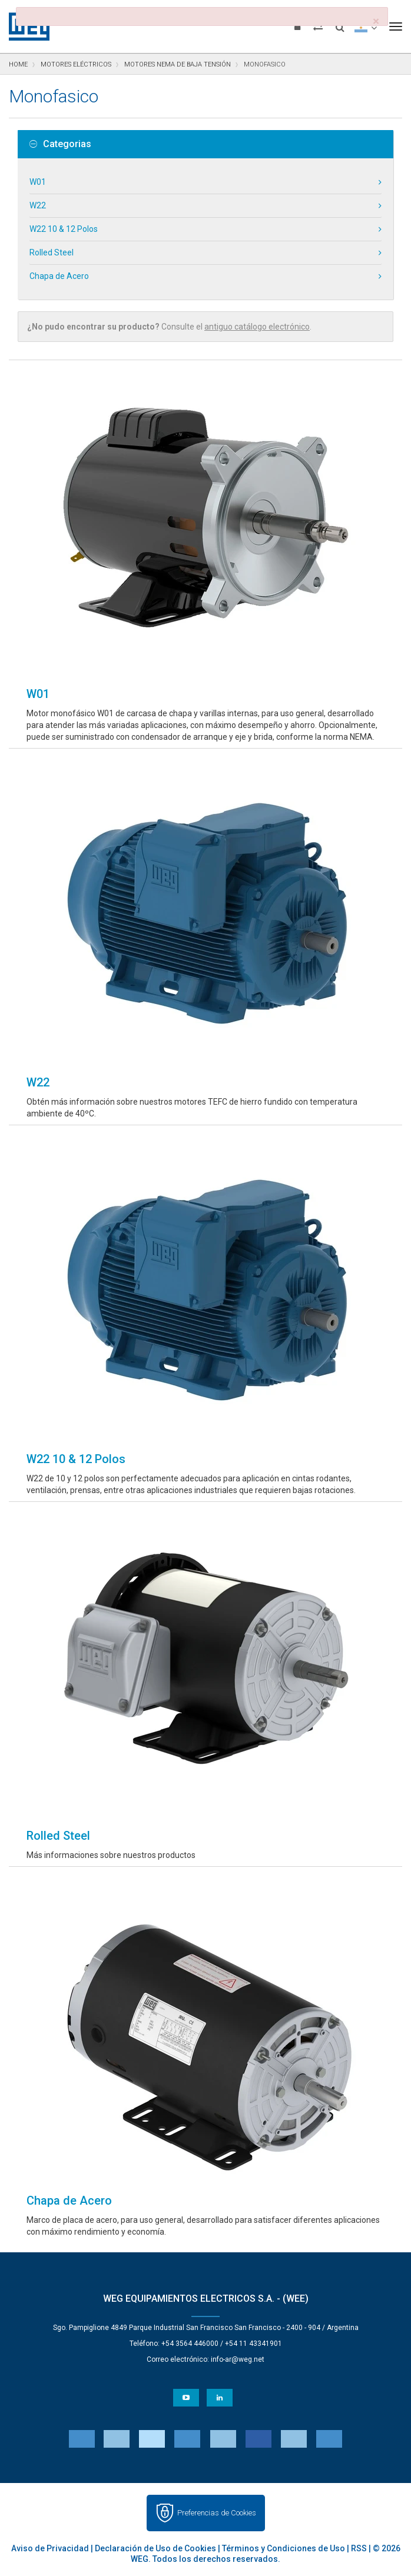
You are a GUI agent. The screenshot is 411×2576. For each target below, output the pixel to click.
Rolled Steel (51, 252)
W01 (37, 182)
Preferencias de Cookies (216, 2512)
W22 (37, 205)
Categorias (60, 144)
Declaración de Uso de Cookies (155, 2548)
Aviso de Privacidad (50, 2548)
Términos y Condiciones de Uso (283, 2548)
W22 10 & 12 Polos (63, 229)
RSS (359, 2548)
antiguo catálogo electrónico (257, 326)
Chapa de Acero (59, 276)
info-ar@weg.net (237, 2359)
